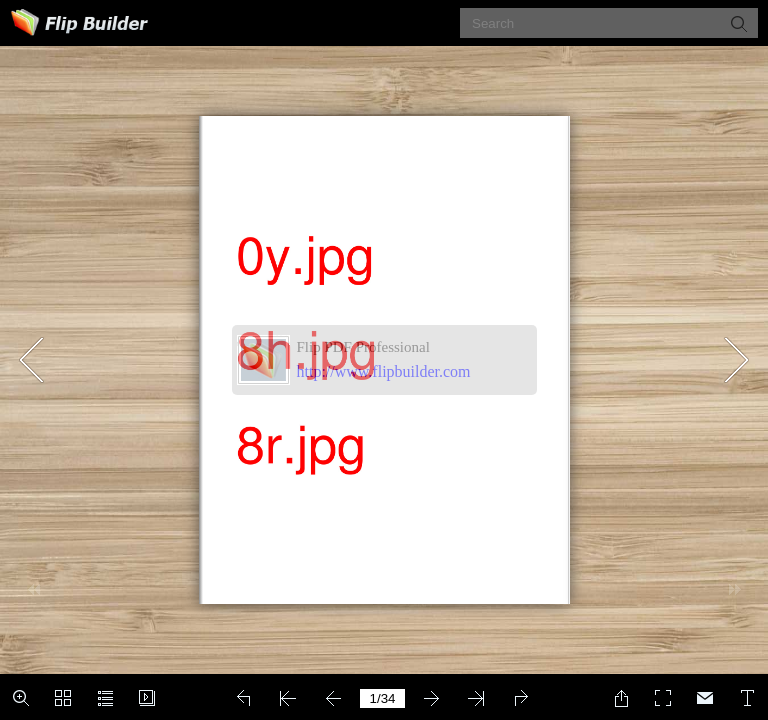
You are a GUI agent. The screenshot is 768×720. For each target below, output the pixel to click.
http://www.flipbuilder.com (384, 371)
